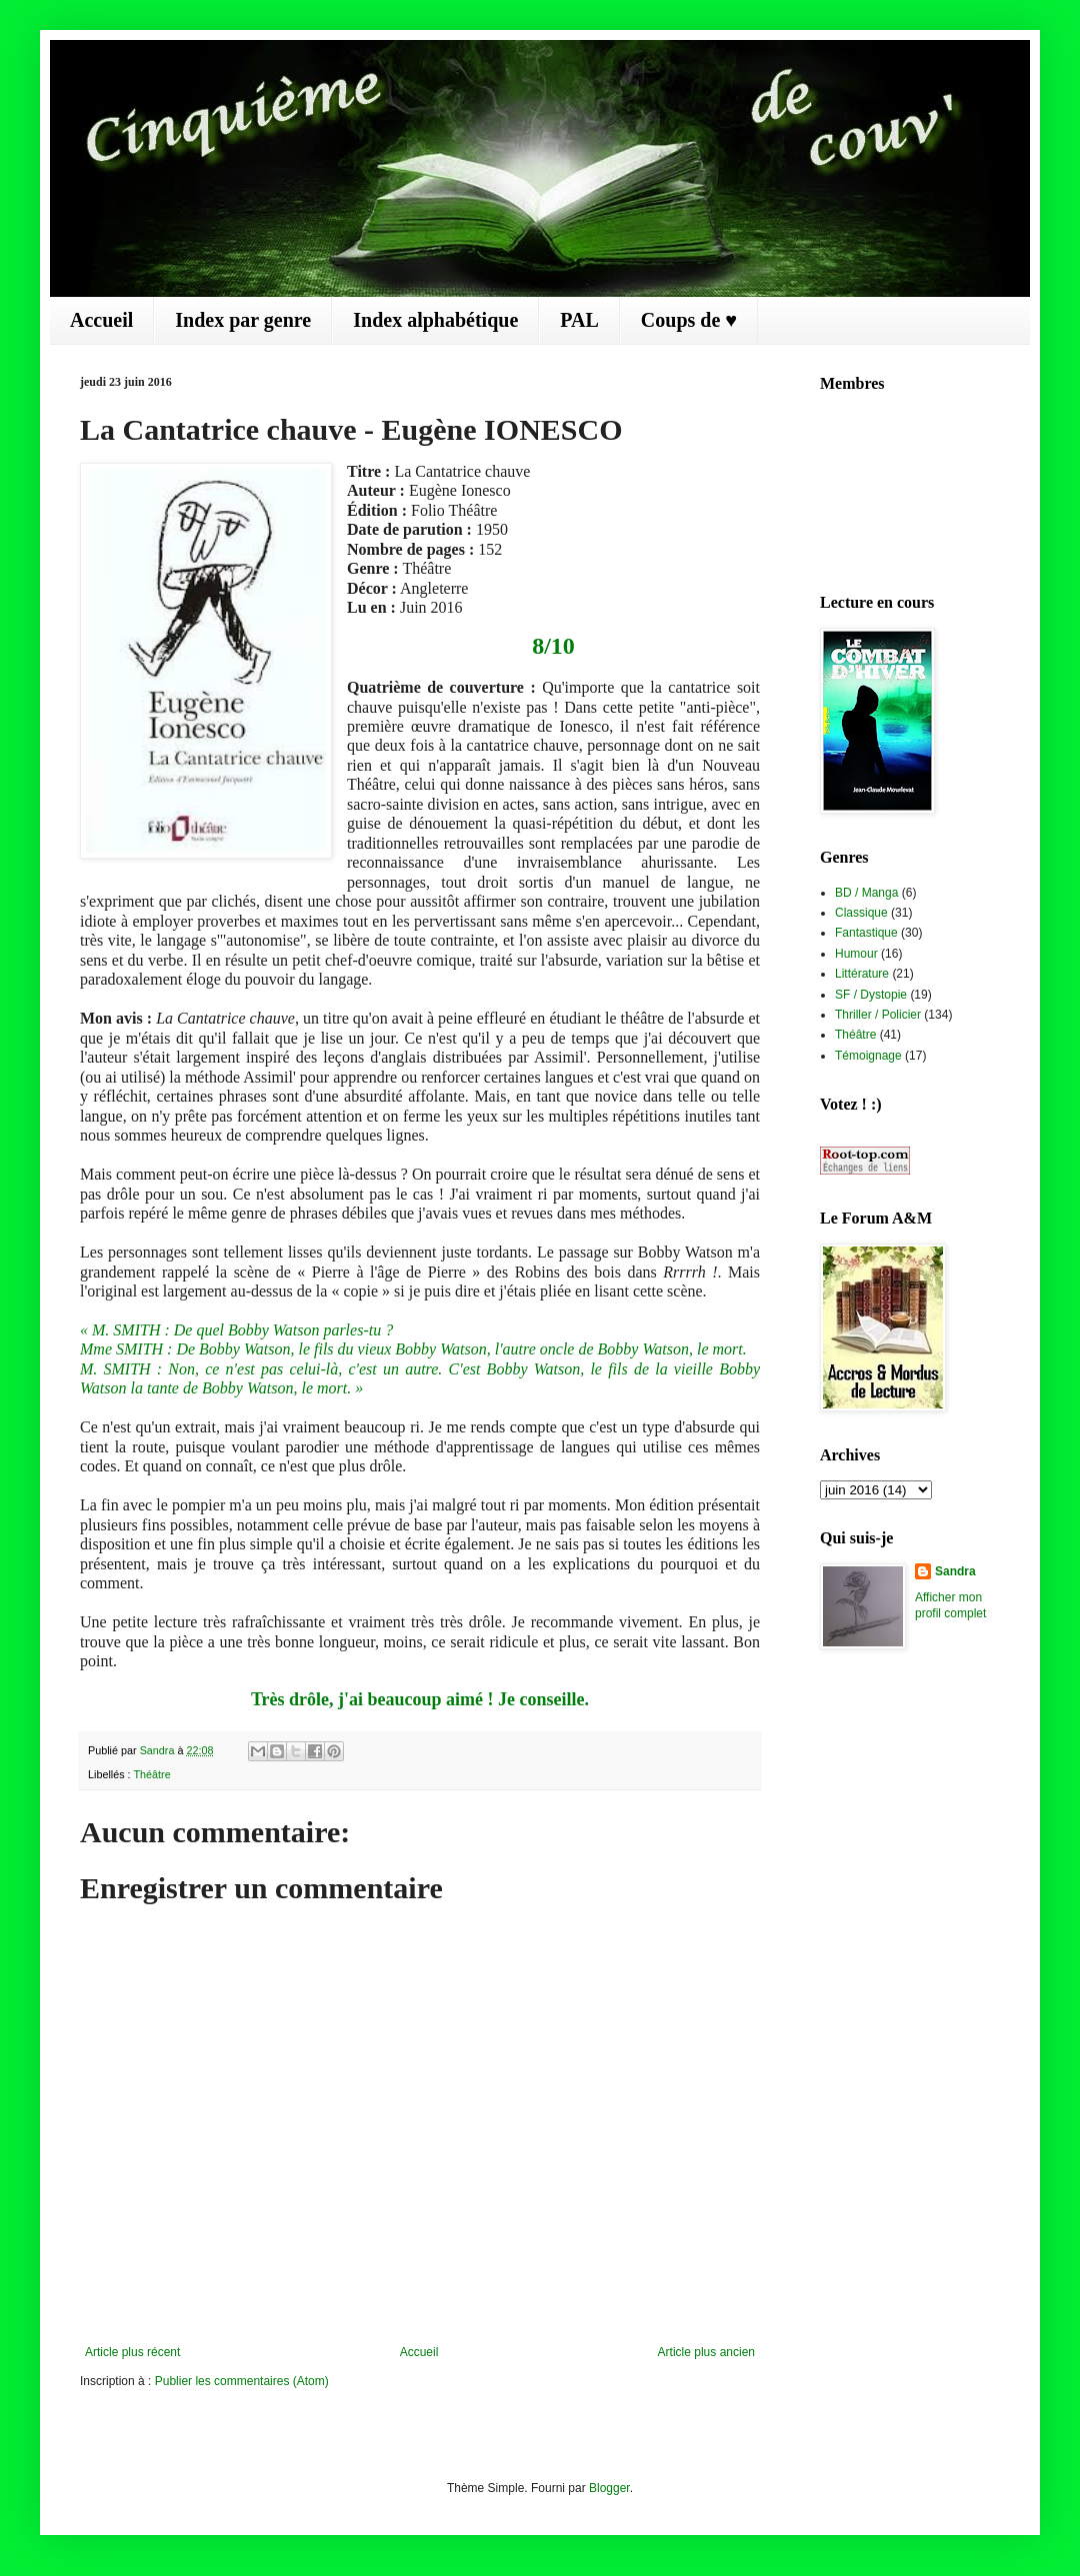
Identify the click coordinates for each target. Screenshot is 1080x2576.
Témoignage (868, 1056)
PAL (579, 320)
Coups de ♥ (689, 320)
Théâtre (151, 1774)
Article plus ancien (706, 2352)
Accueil (101, 320)
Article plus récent (132, 2352)
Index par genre (243, 320)
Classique (861, 913)
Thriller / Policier (878, 1015)
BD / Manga (866, 893)
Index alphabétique (435, 320)
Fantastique (866, 933)
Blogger (609, 2488)
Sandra (955, 1571)
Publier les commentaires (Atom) (242, 2381)
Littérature (862, 974)
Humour (856, 954)
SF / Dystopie (871, 995)
